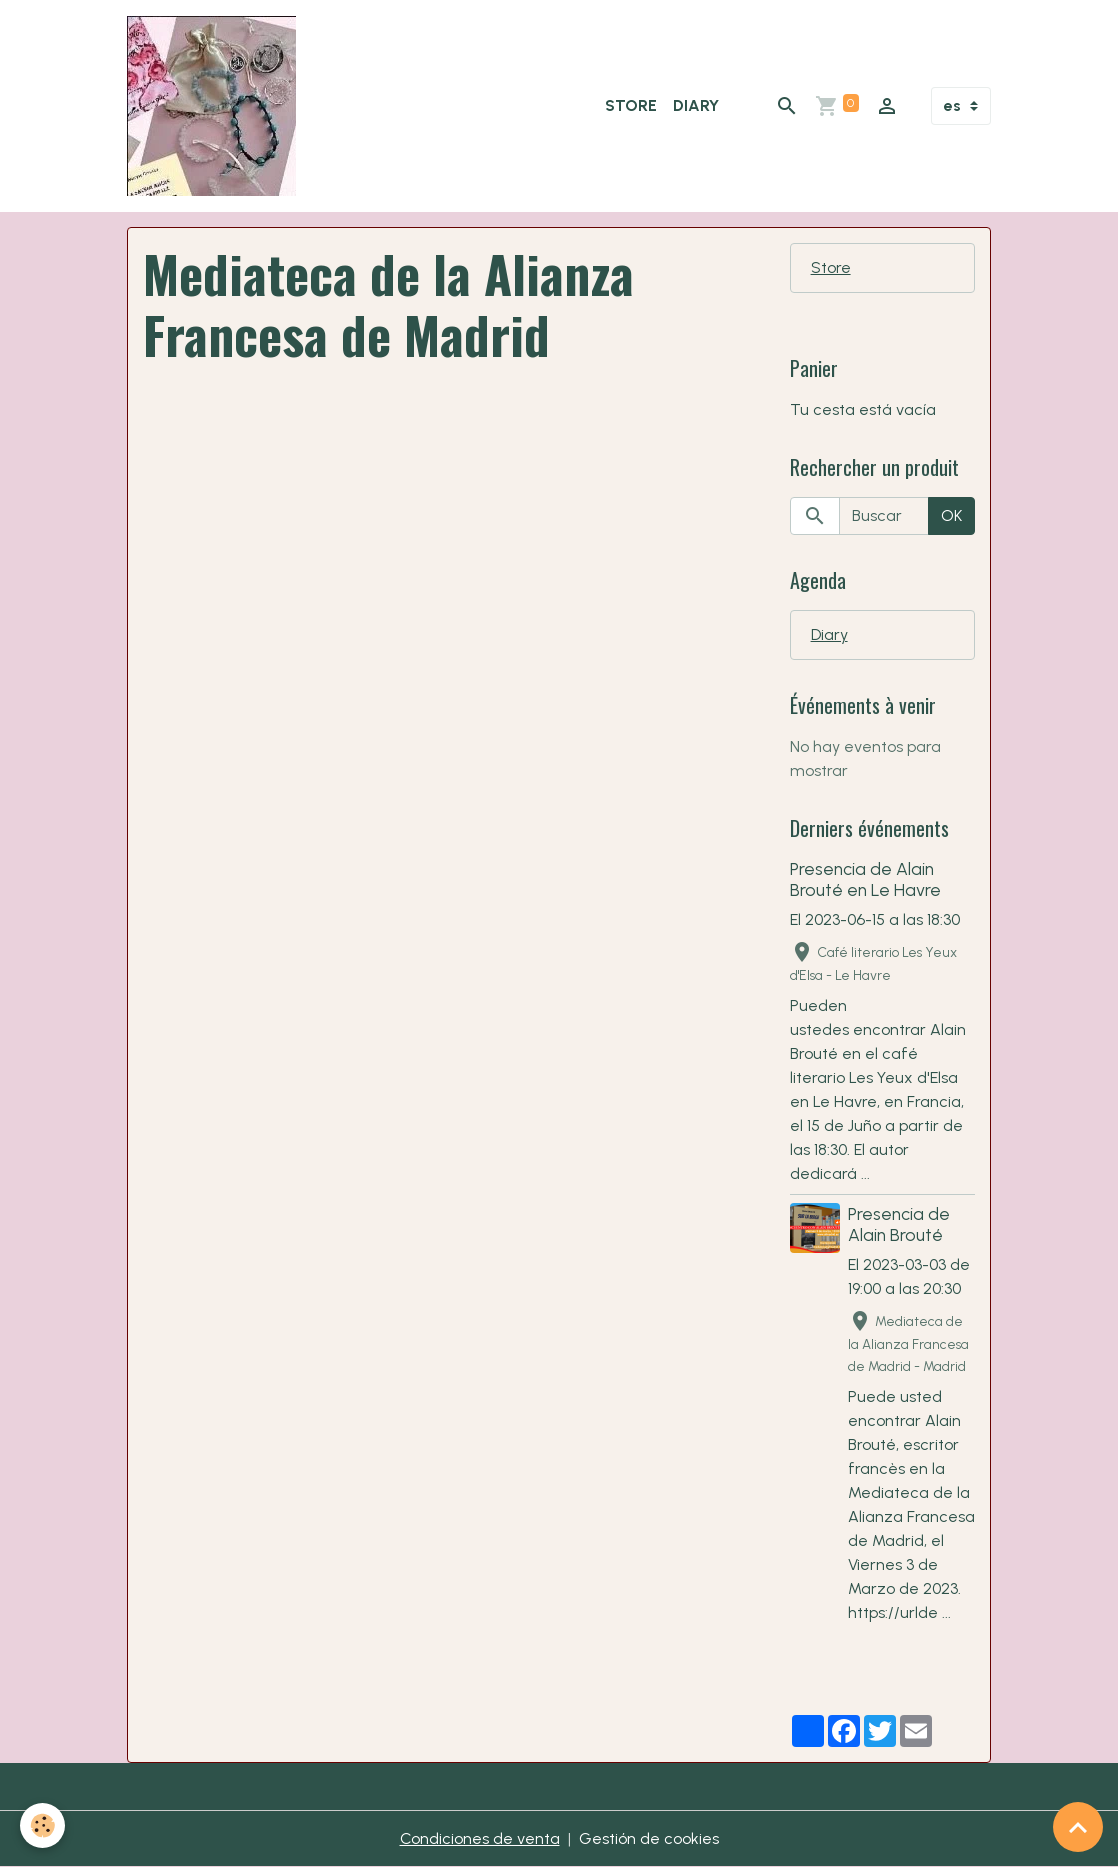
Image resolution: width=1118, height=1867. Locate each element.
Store (631, 105)
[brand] (215, 106)
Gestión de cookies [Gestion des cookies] (649, 1838)
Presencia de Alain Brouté (899, 1224)
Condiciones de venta (480, 1838)
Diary (696, 105)
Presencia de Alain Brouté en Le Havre (865, 879)
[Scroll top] (1078, 1827)
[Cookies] (42, 1825)
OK (951, 515)
